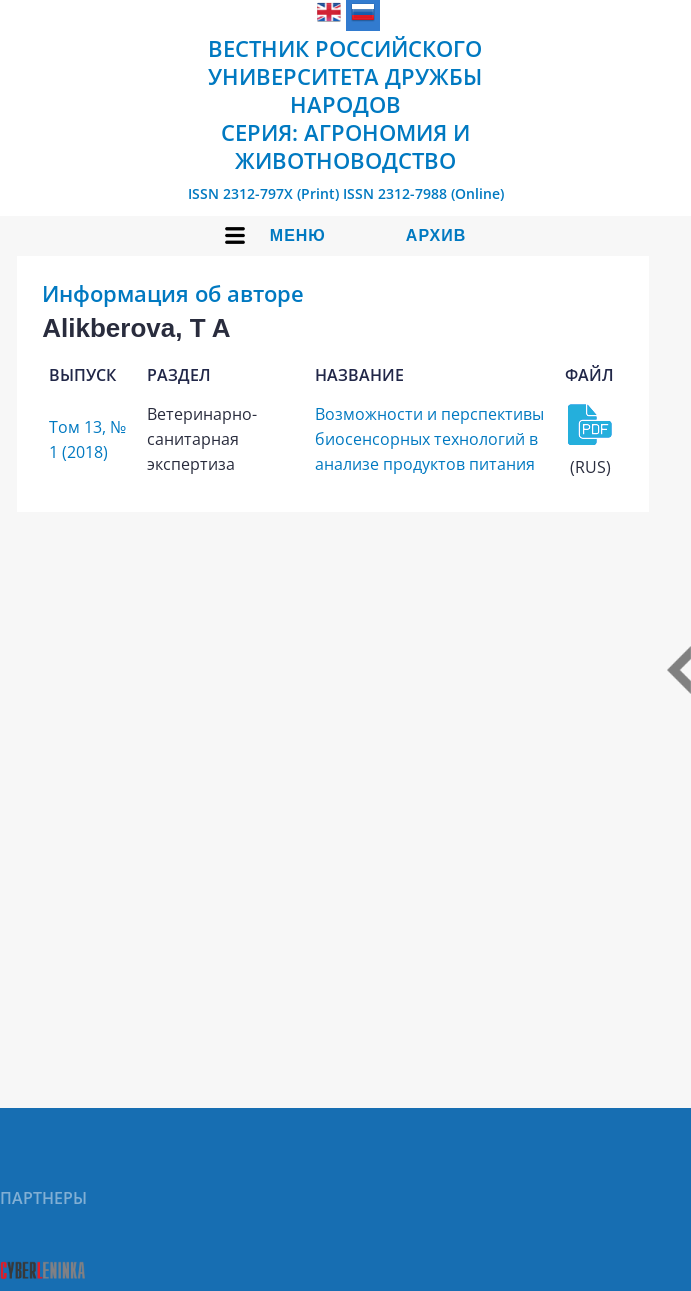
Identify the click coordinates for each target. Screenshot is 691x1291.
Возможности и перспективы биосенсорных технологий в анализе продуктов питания (429, 439)
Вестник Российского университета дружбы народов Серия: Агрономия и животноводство (345, 104)
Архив (436, 235)
